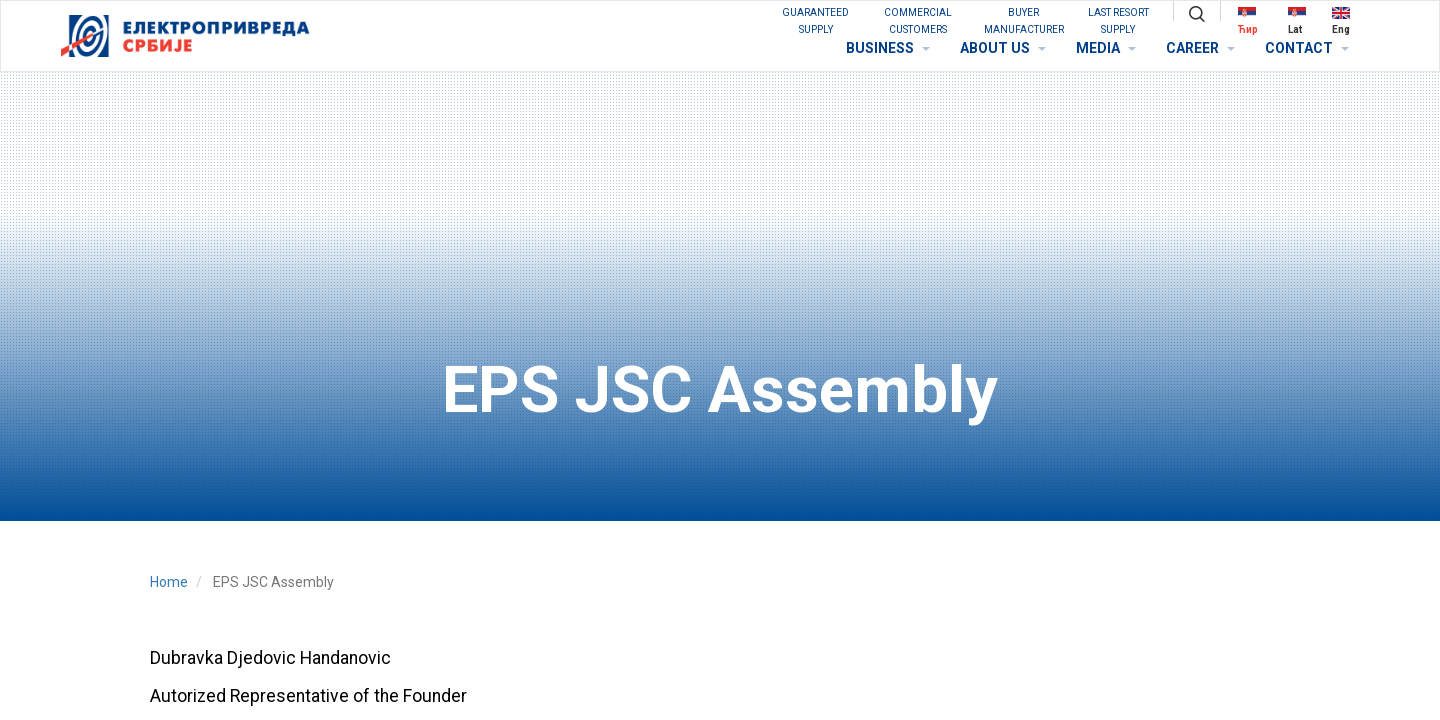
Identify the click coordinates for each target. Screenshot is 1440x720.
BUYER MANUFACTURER (1024, 21)
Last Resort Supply (1118, 21)
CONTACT (1307, 48)
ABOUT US (1003, 48)
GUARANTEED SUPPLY (815, 21)
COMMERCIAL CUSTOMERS (918, 21)
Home (169, 582)
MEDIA (1106, 48)
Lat (1297, 20)
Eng (1341, 20)
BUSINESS (888, 48)
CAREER (1200, 48)
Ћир (1248, 20)
